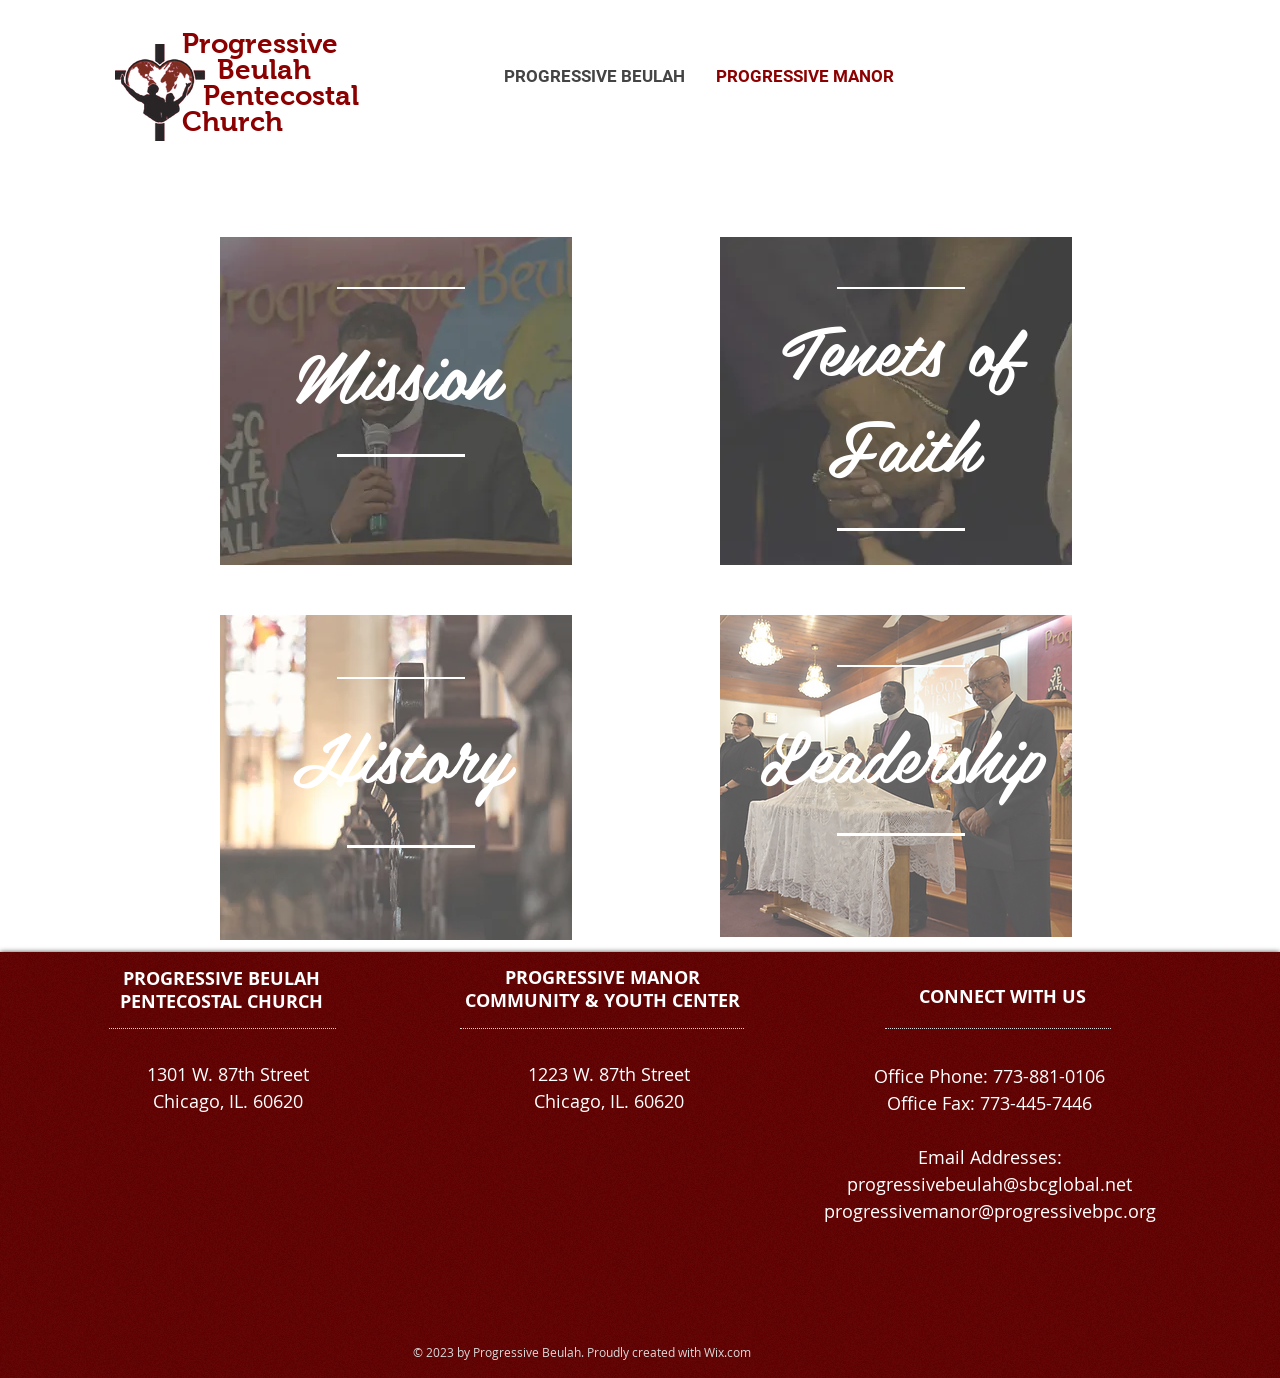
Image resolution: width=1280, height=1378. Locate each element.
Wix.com (727, 1352)
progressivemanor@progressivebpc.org (990, 1211)
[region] (396, 401)
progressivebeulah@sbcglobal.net (989, 1184)
